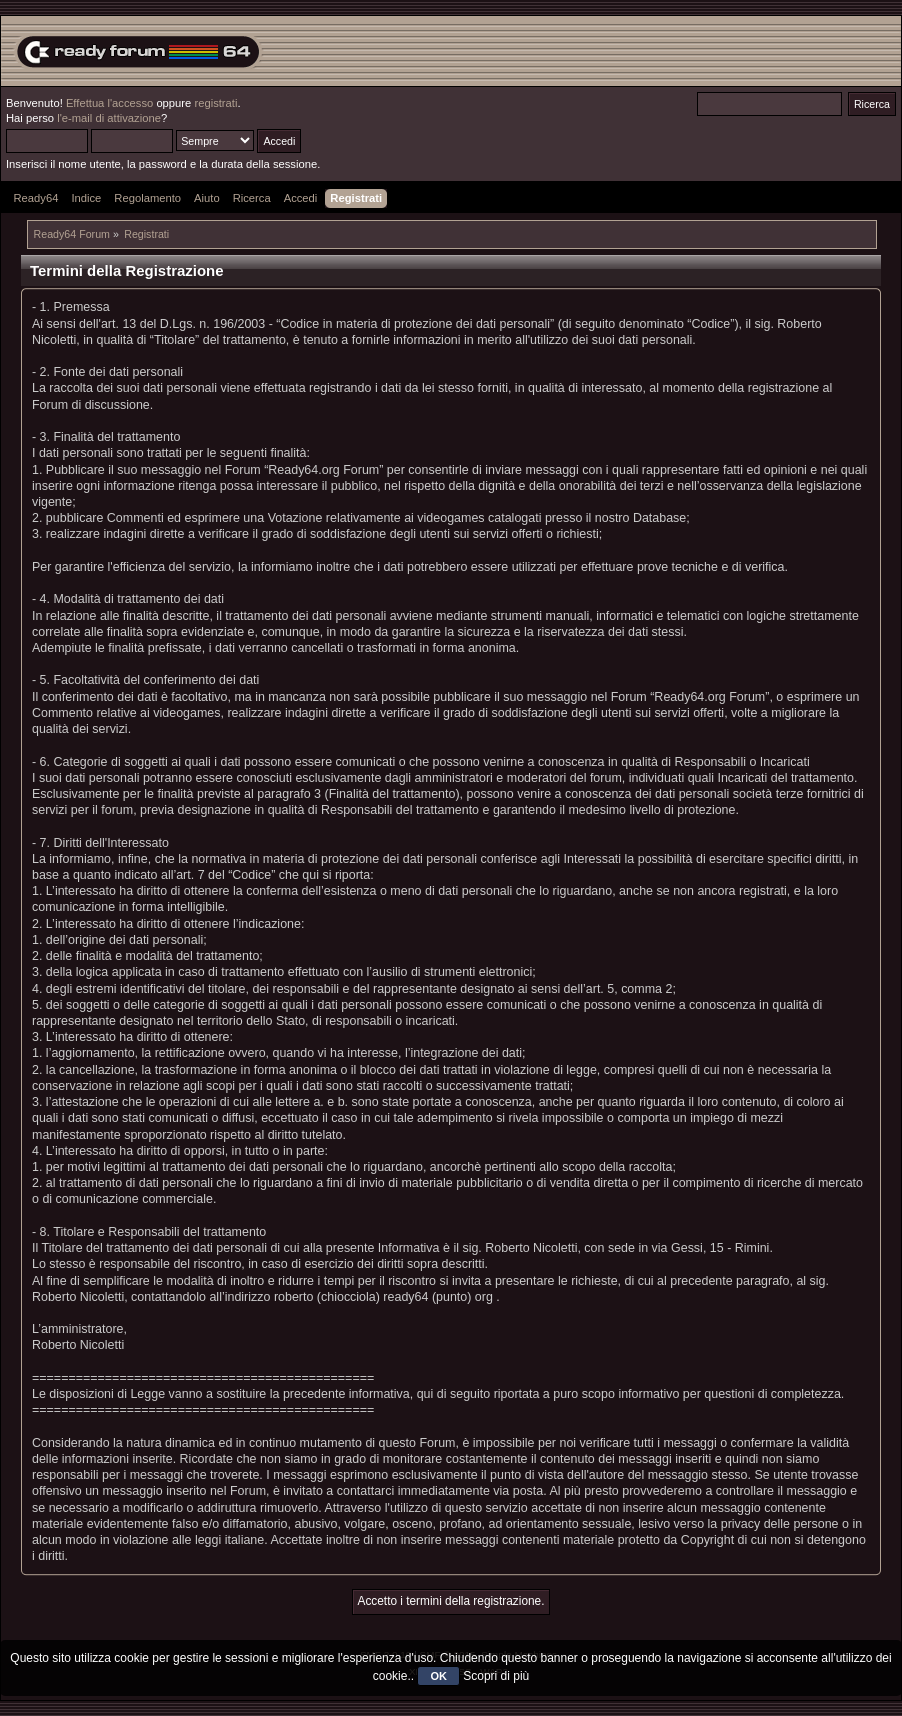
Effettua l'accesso (109, 103)
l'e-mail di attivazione (109, 118)
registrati (215, 103)
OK (438, 1676)
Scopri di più (496, 1676)
